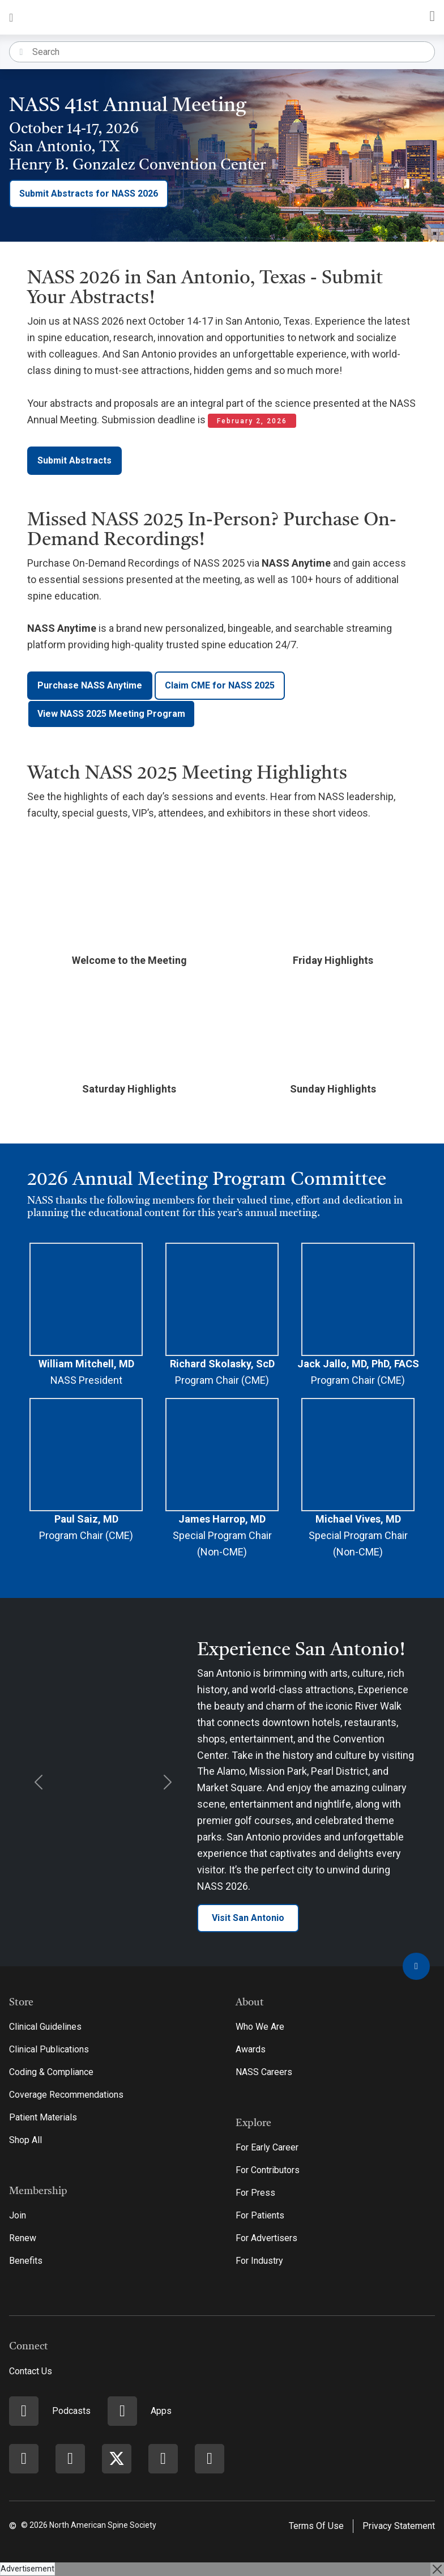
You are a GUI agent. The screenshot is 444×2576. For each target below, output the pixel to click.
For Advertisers (266, 2238)
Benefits (25, 2260)
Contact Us (30, 2371)
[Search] (233, 52)
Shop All (25, 2140)
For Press (255, 2192)
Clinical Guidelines (45, 2026)
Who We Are (260, 2026)
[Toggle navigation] (11, 17)
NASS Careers (264, 2072)
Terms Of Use (316, 2525)
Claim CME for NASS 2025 (220, 685)
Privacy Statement (398, 2525)
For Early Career (267, 2147)
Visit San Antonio (248, 1917)
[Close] (437, 2569)
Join (17, 2215)
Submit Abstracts (74, 460)
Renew (22, 2238)
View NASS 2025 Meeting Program (111, 713)
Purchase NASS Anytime (89, 685)
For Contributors (268, 2170)
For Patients (260, 2215)
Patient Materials (43, 2117)
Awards (251, 2049)
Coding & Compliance (51, 2072)
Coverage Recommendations (66, 2094)
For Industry (259, 2260)
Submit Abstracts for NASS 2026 (88, 193)
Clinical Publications (49, 2049)
